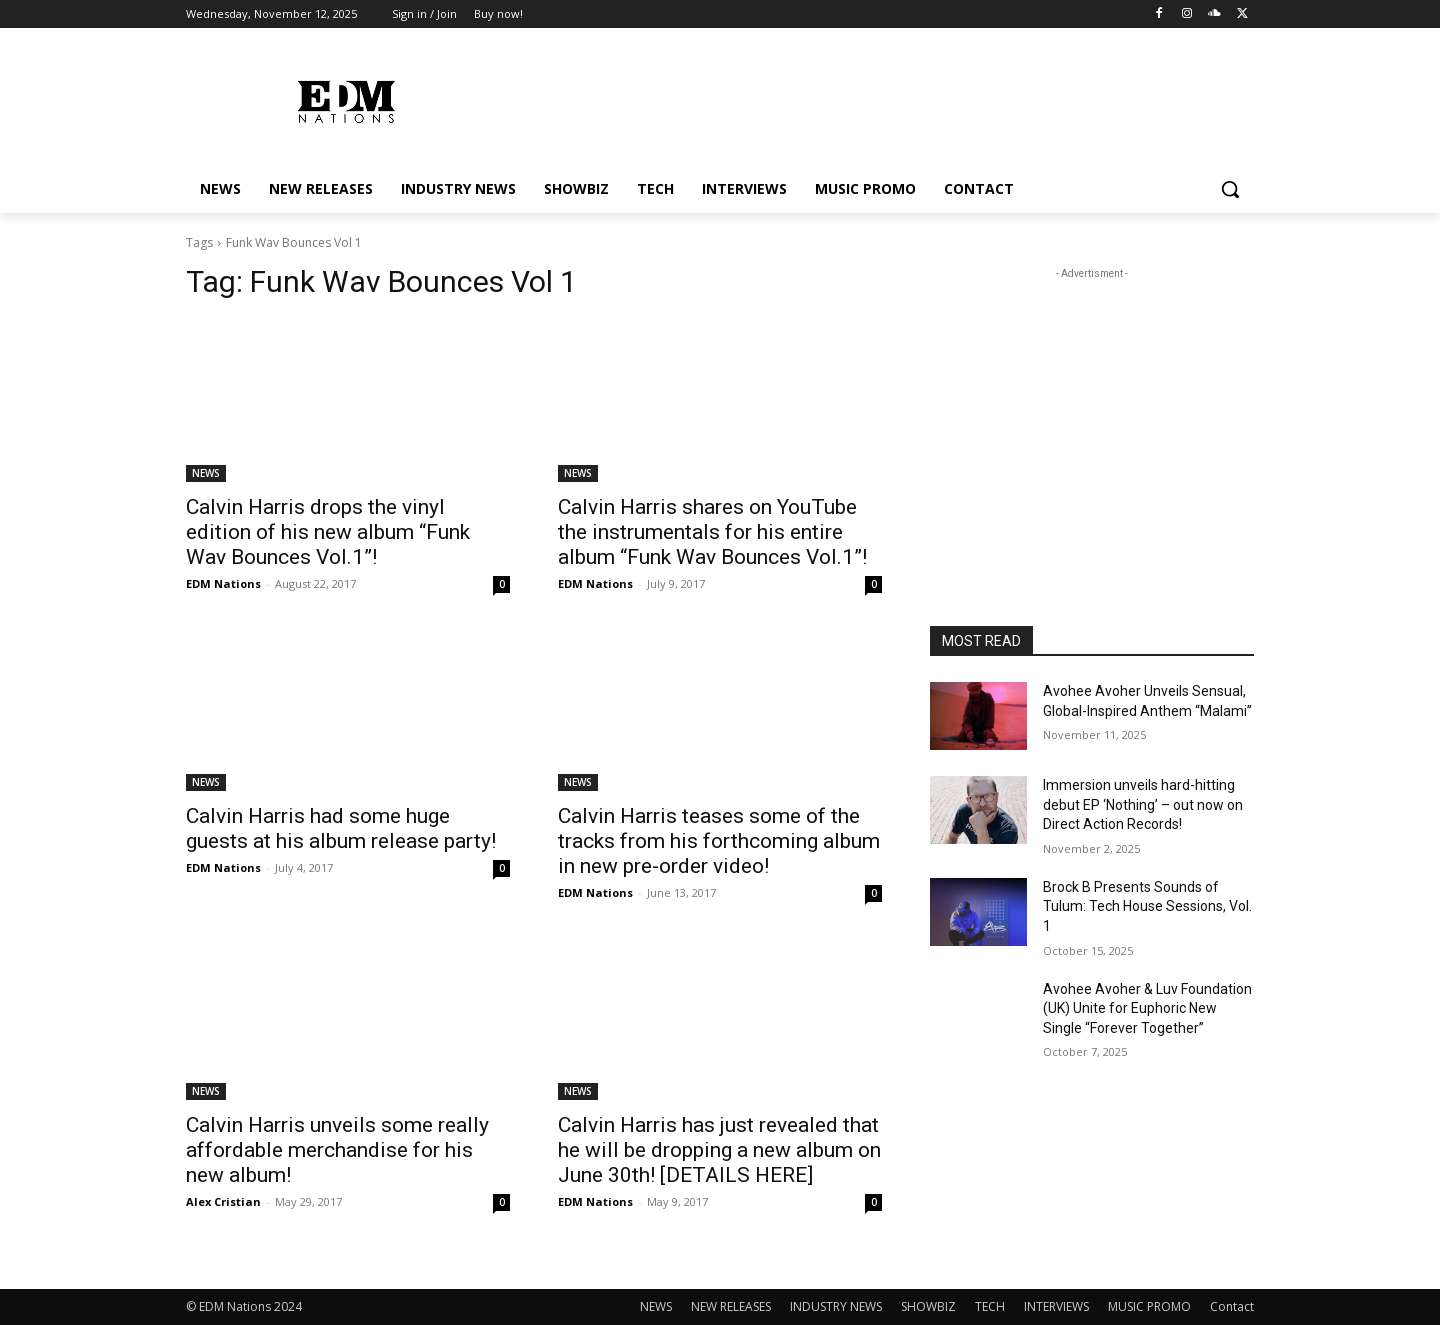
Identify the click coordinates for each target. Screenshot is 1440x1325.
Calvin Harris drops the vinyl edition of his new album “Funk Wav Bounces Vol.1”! (328, 532)
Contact (1232, 1306)
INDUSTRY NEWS (836, 1306)
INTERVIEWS (1056, 1306)
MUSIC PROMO (1149, 1306)
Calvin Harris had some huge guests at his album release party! (341, 828)
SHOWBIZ (928, 1306)
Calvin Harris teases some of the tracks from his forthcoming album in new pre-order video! (719, 841)
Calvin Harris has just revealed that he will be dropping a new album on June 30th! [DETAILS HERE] (719, 1150)
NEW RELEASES (731, 1306)
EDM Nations (223, 583)
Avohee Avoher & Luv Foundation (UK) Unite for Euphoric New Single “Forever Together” (1147, 1008)
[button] (1230, 189)
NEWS (206, 473)
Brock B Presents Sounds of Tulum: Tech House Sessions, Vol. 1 (1147, 906)
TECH (990, 1306)
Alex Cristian (223, 1201)
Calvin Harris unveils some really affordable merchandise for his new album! (337, 1150)
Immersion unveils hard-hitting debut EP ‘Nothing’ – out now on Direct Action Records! (1143, 804)
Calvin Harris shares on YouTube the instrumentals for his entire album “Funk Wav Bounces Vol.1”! (712, 532)
